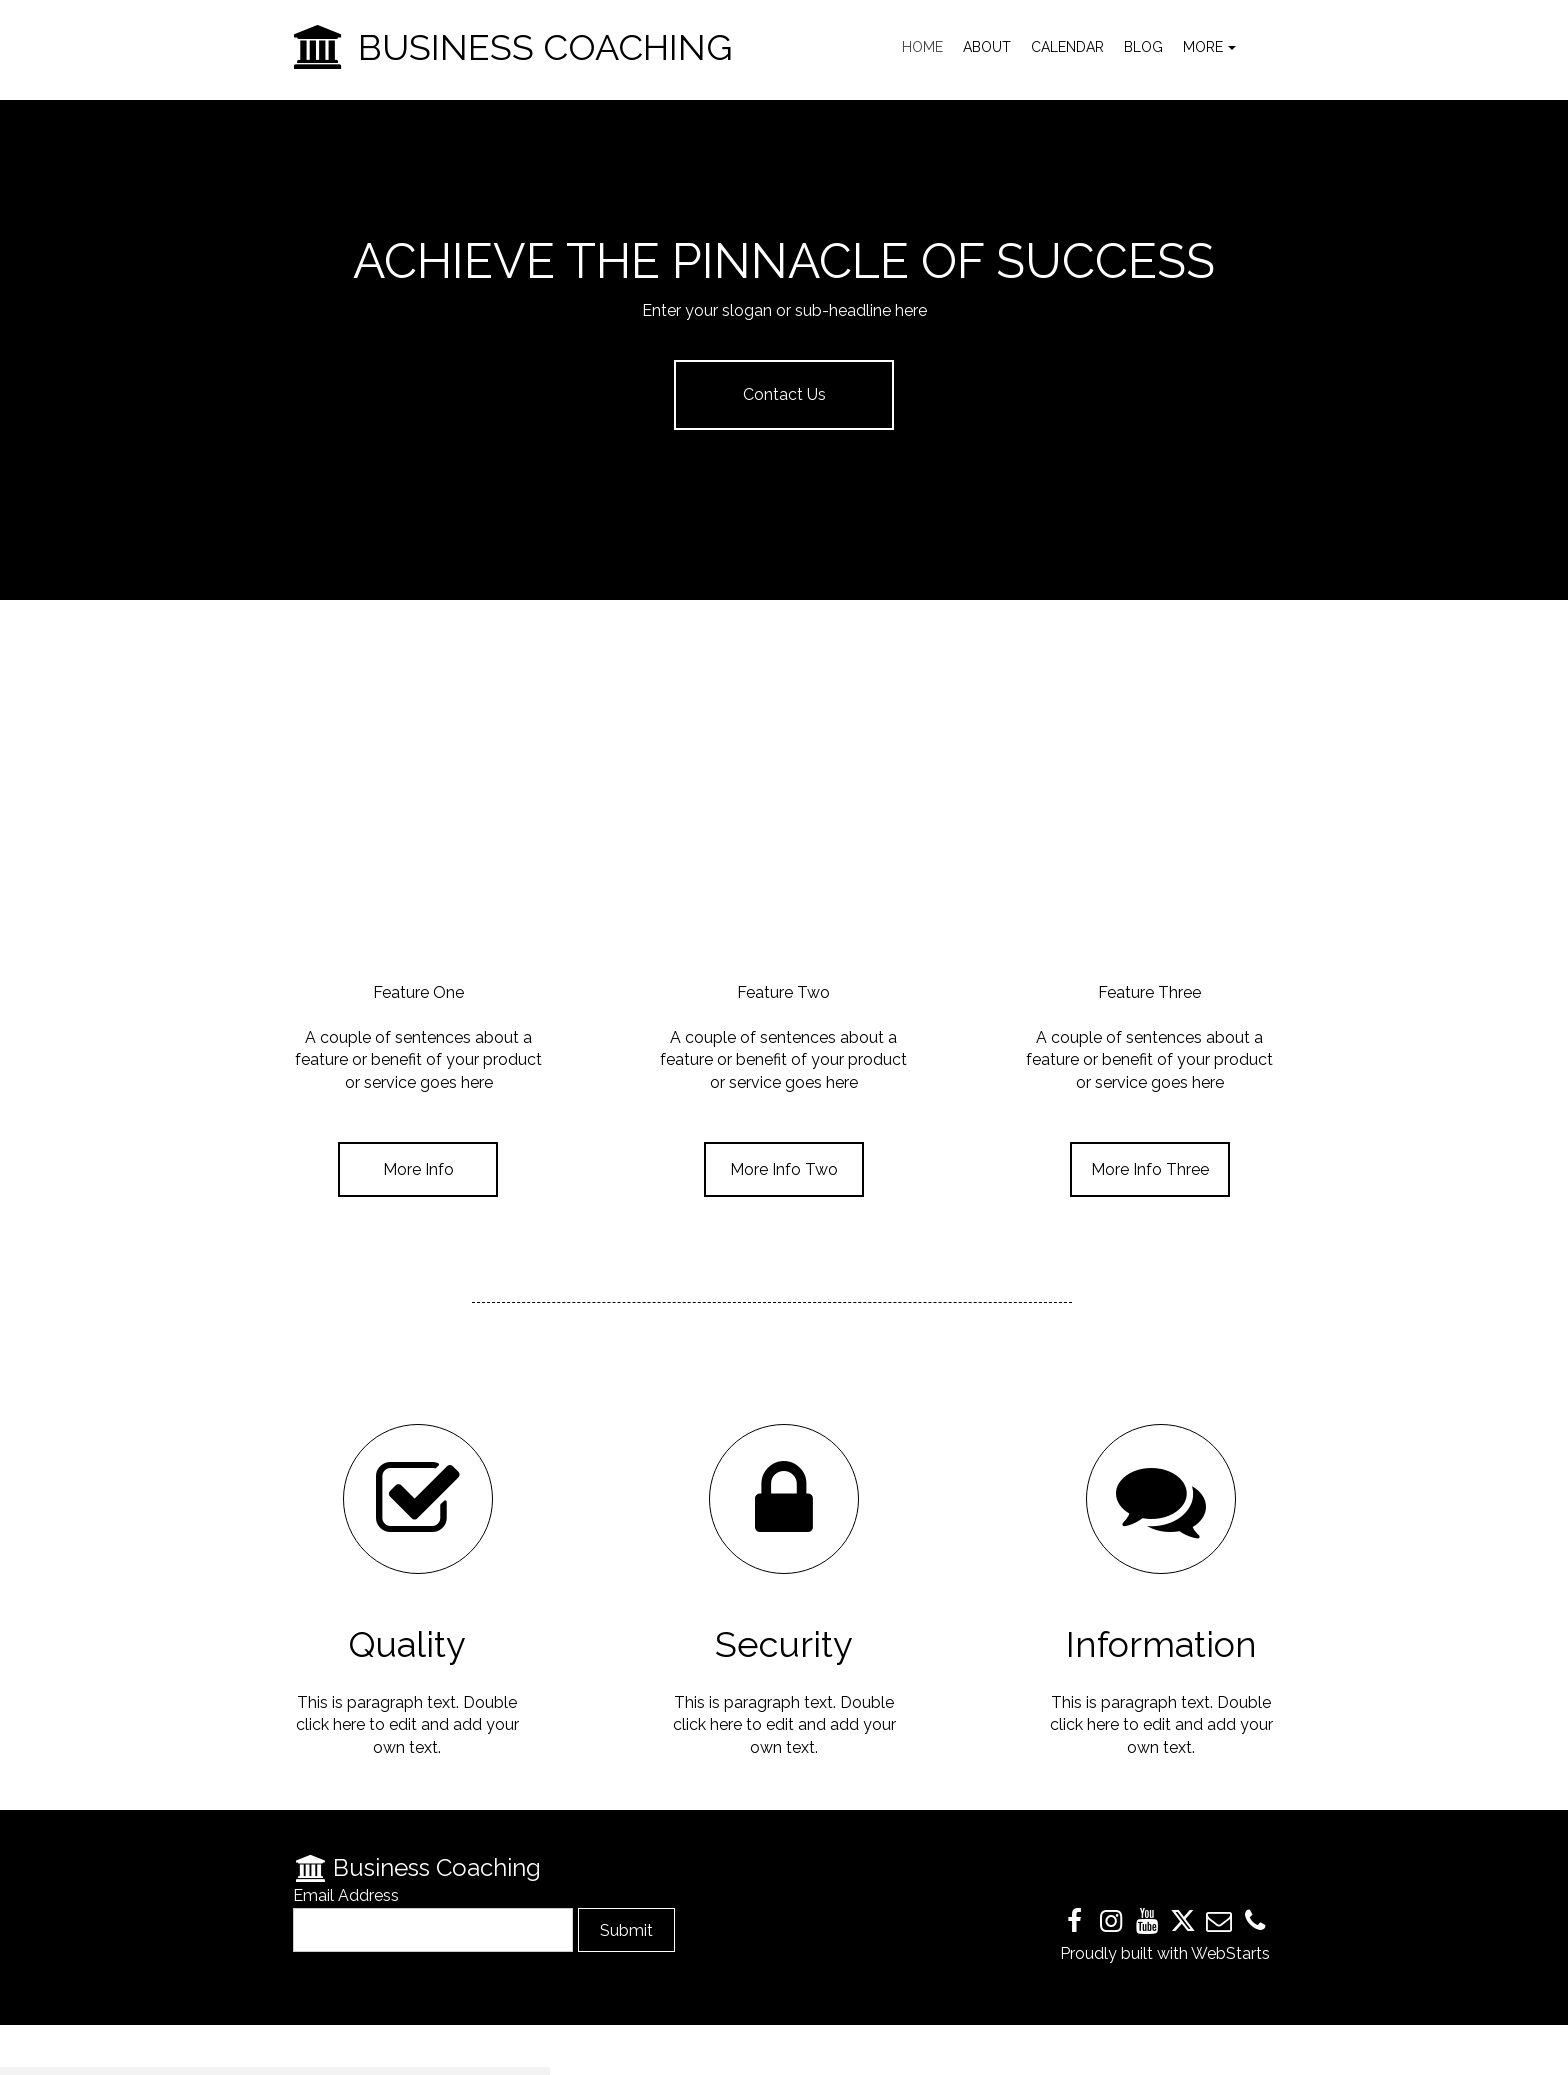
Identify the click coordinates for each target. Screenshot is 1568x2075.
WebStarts (1230, 1953)
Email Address (346, 1895)
